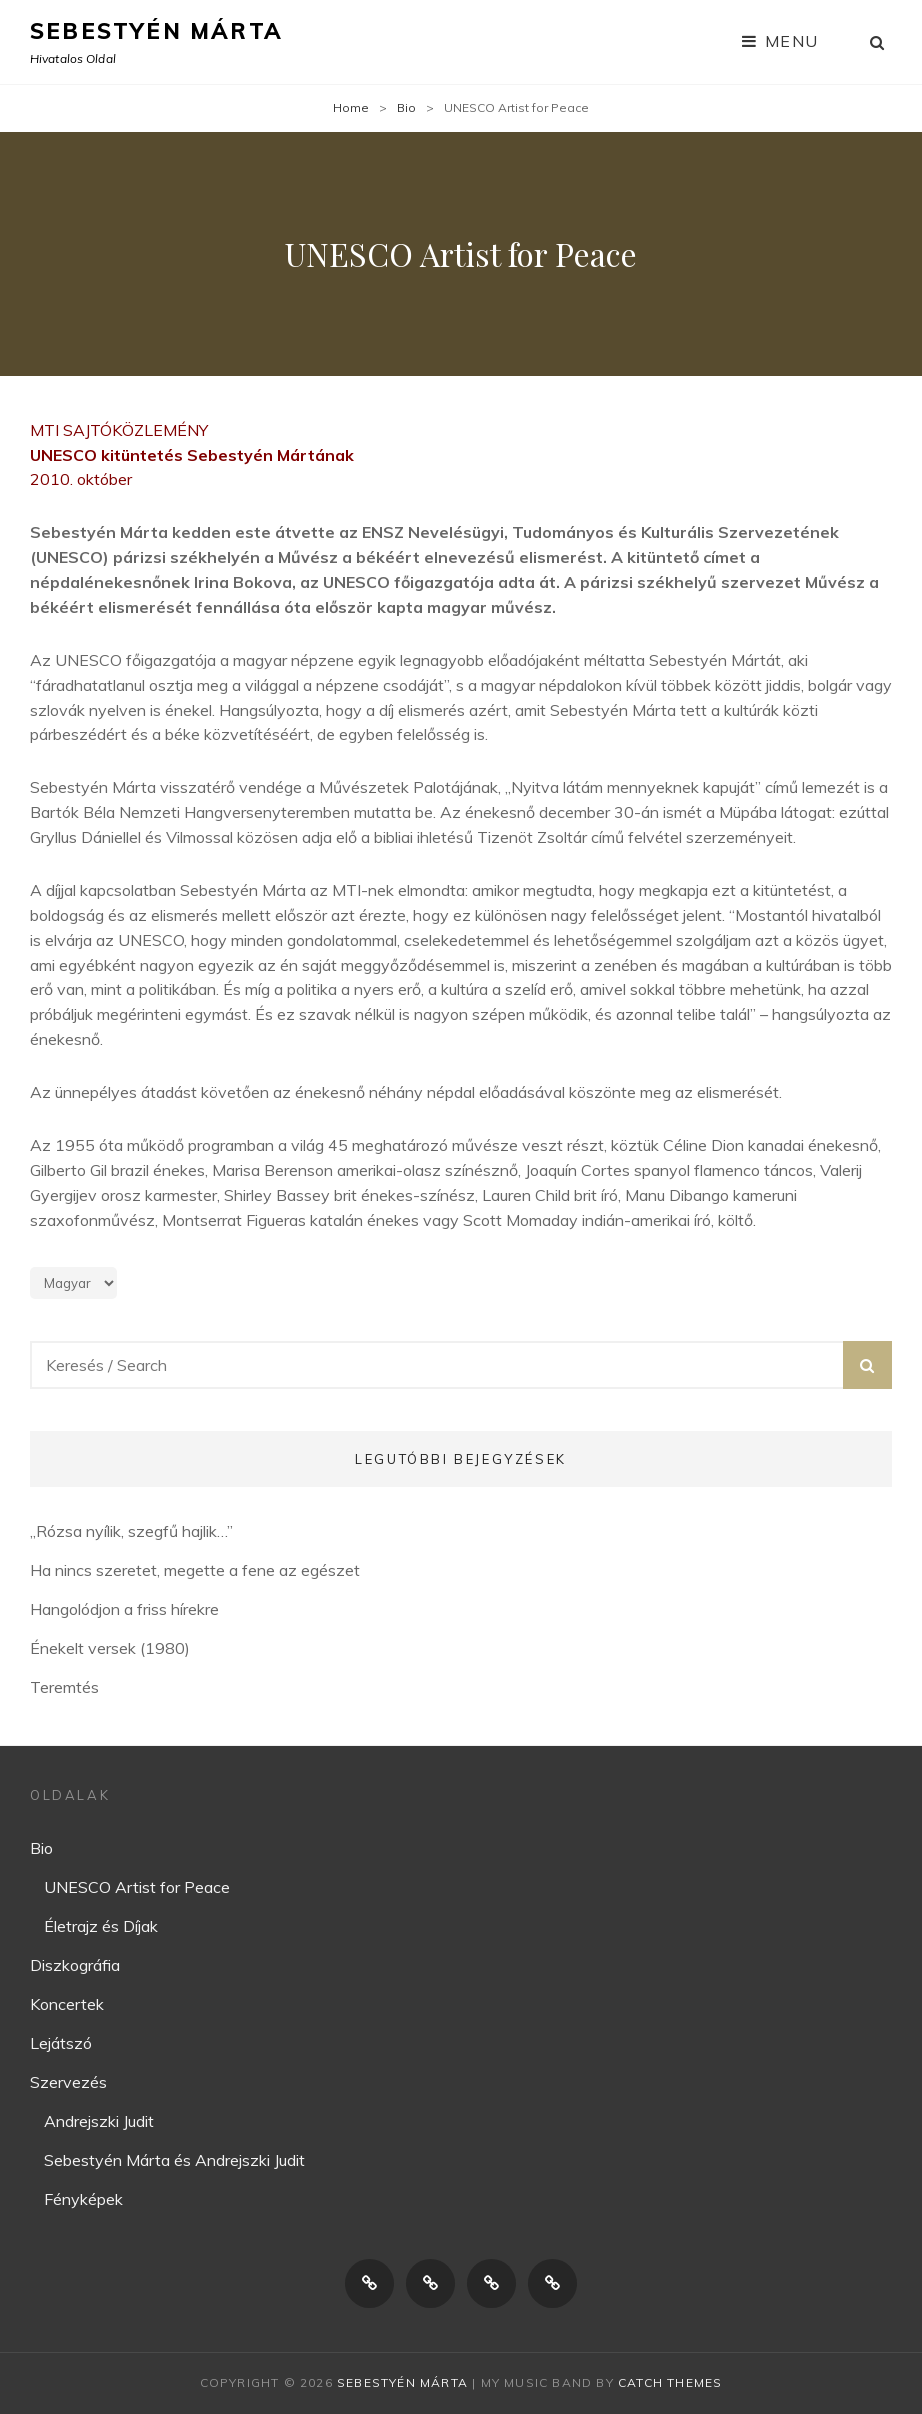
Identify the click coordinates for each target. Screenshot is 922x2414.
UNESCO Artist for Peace (137, 1887)
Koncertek (67, 2004)
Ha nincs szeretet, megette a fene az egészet (195, 1570)
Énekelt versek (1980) (110, 1648)
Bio (406, 107)
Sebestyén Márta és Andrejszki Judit (174, 2160)
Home (351, 107)
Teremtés (64, 1687)
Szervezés (68, 2082)
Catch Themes (670, 2382)
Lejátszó (61, 2043)
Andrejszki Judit (99, 2121)
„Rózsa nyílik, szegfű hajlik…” (131, 1531)
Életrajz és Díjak (101, 1926)
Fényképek (83, 2199)
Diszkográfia (75, 1965)
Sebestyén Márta (156, 31)
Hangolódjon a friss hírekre (124, 1609)
